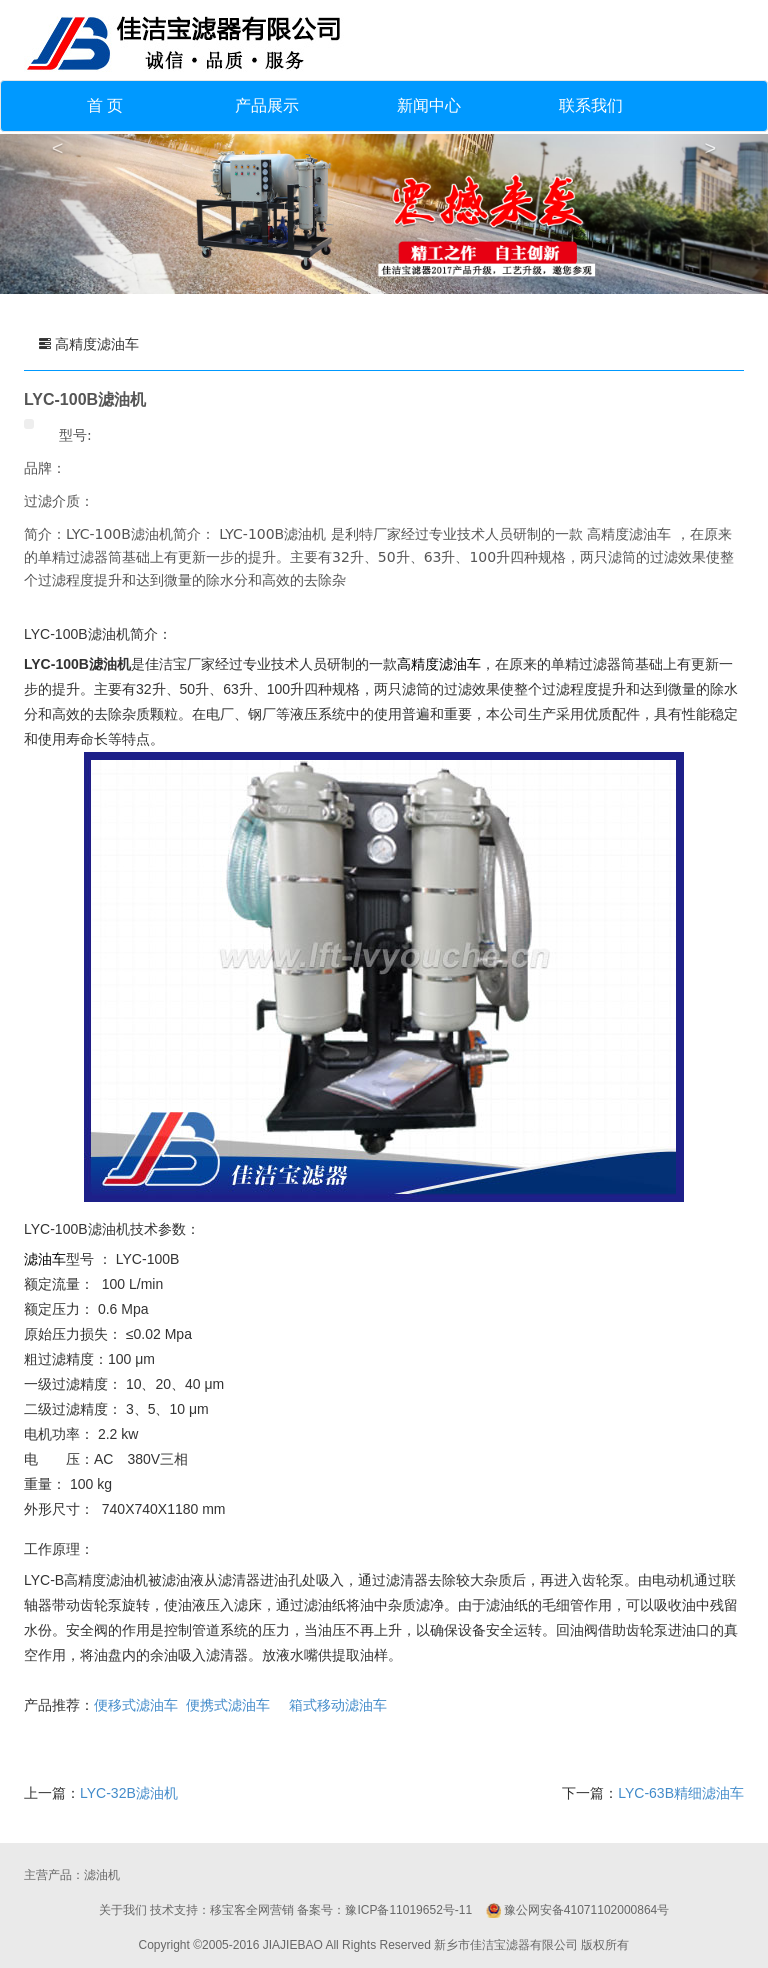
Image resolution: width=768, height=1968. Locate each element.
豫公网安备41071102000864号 (586, 1910)
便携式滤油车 (228, 1705)
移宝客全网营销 (252, 1910)
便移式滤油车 (136, 1705)
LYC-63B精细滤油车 (681, 1793)
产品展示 (267, 105)
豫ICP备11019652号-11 (408, 1910)
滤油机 (102, 1875)
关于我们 (123, 1910)
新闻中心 (429, 105)
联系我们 (591, 105)
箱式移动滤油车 (338, 1705)
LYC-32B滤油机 (129, 1793)
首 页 (105, 105)
